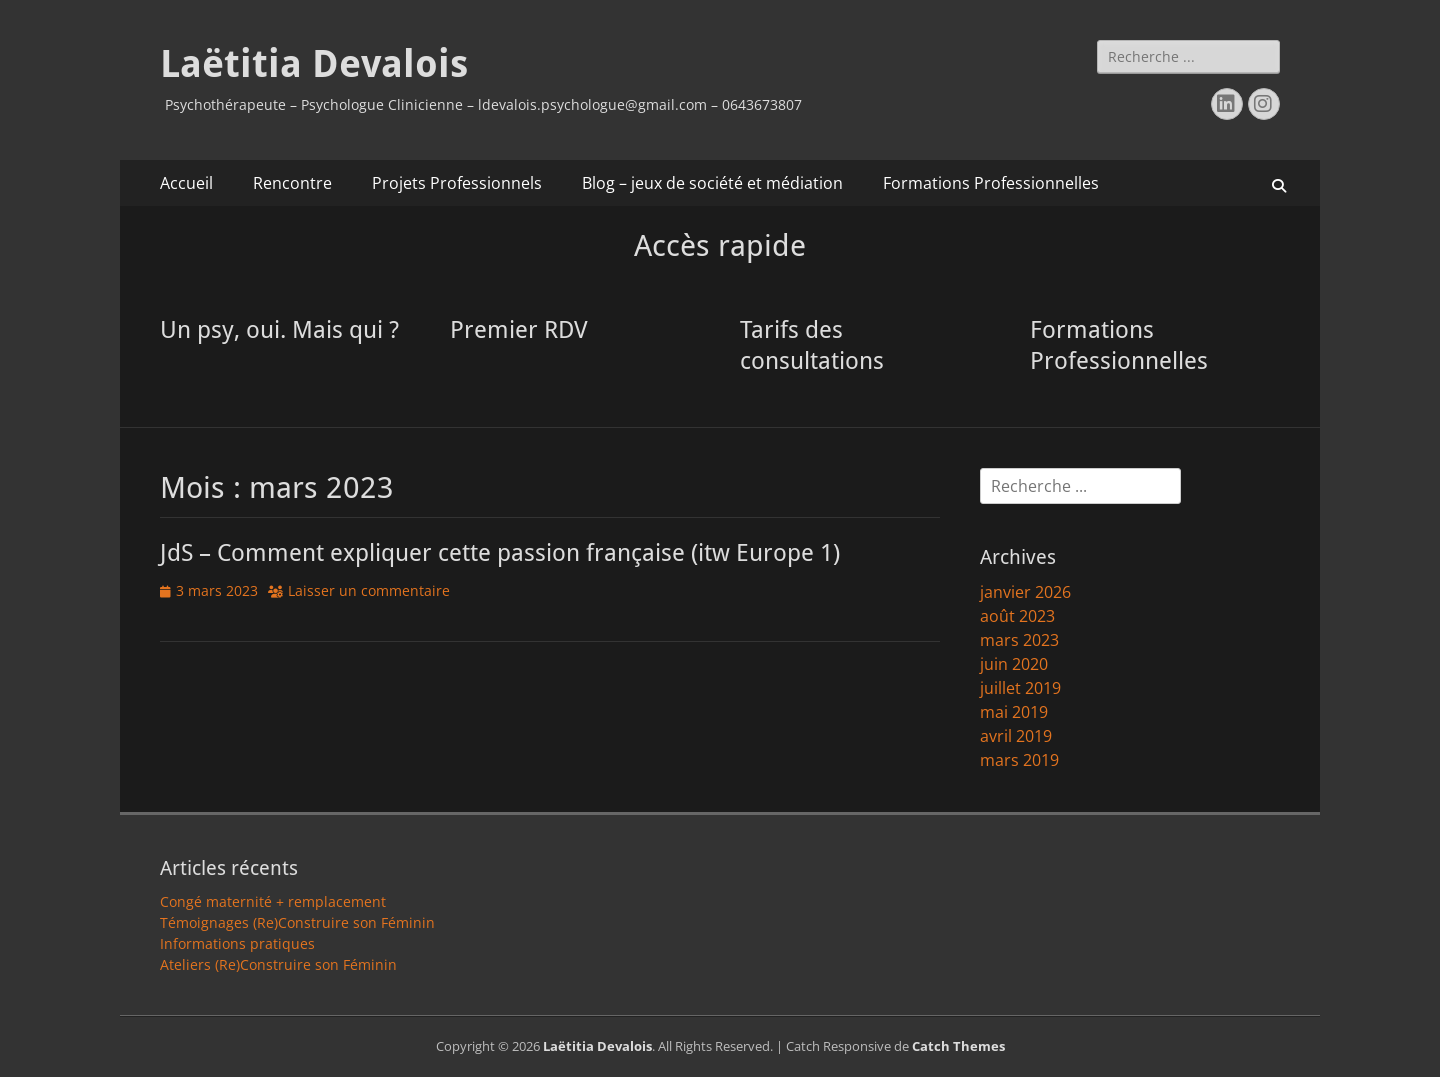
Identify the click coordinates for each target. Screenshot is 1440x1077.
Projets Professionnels (457, 183)
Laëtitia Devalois (314, 64)
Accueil (186, 183)
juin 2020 (1014, 664)
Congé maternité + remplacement (273, 901)
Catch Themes (958, 1046)
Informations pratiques (237, 943)
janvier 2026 (1025, 592)
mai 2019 (1014, 712)
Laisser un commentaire (369, 590)
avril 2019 (1016, 736)
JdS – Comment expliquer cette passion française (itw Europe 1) (500, 553)
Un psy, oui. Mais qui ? (279, 330)
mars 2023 (1019, 640)
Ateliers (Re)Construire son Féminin (278, 964)
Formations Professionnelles (991, 183)
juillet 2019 (1020, 688)
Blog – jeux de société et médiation (712, 183)
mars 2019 (1019, 760)
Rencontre (292, 183)
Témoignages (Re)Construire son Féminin (297, 922)
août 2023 (1017, 616)
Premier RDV (519, 330)
